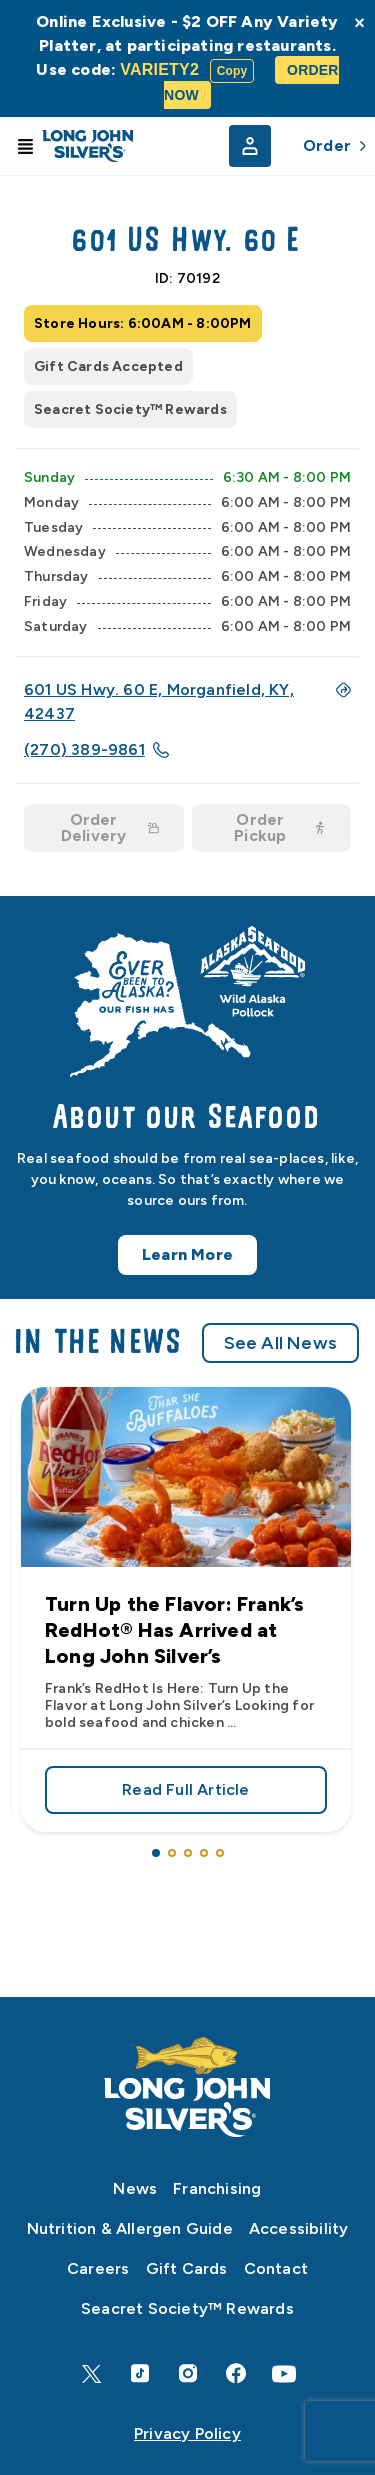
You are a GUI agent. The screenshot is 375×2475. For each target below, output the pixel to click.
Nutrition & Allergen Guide (130, 2228)
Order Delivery (110, 827)
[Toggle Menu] (25, 146)
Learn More (187, 1262)
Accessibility (299, 2228)
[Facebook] (236, 2373)
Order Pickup (280, 827)
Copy (232, 71)
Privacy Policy (187, 2433)
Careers (98, 2268)
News (135, 2188)
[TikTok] (140, 2373)
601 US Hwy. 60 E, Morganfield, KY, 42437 (187, 701)
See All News (280, 1351)
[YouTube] (284, 2374)
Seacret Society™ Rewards (187, 2308)
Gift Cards (187, 2268)
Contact (276, 2268)
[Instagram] (188, 2373)
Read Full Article (186, 1783)
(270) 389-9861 (96, 749)
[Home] (187, 2087)
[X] (92, 2374)
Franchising (217, 2188)
